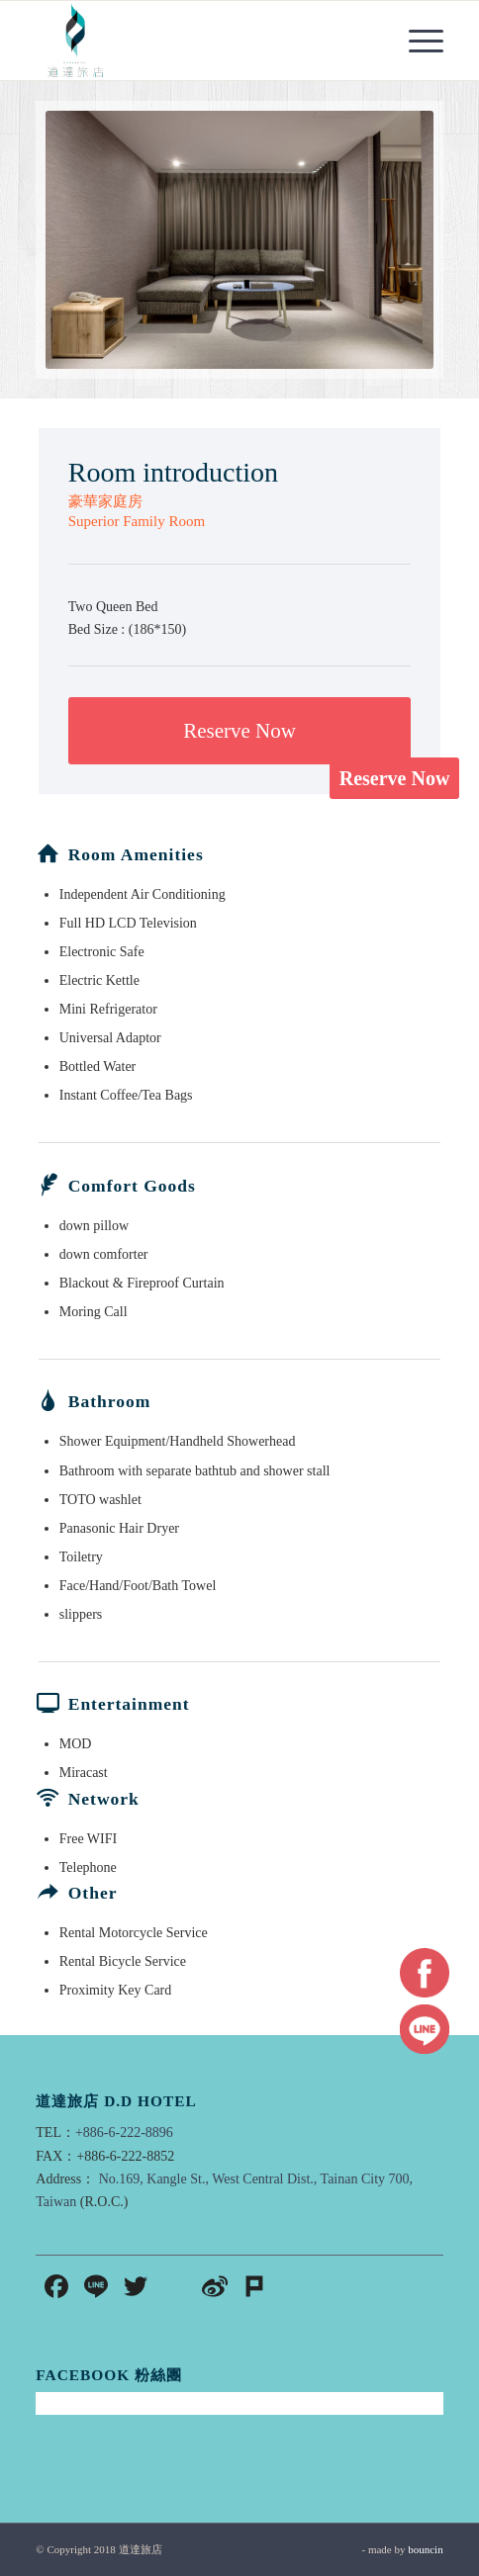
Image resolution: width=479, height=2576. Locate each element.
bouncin (425, 2549)
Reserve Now (394, 778)
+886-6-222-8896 (124, 2132)
